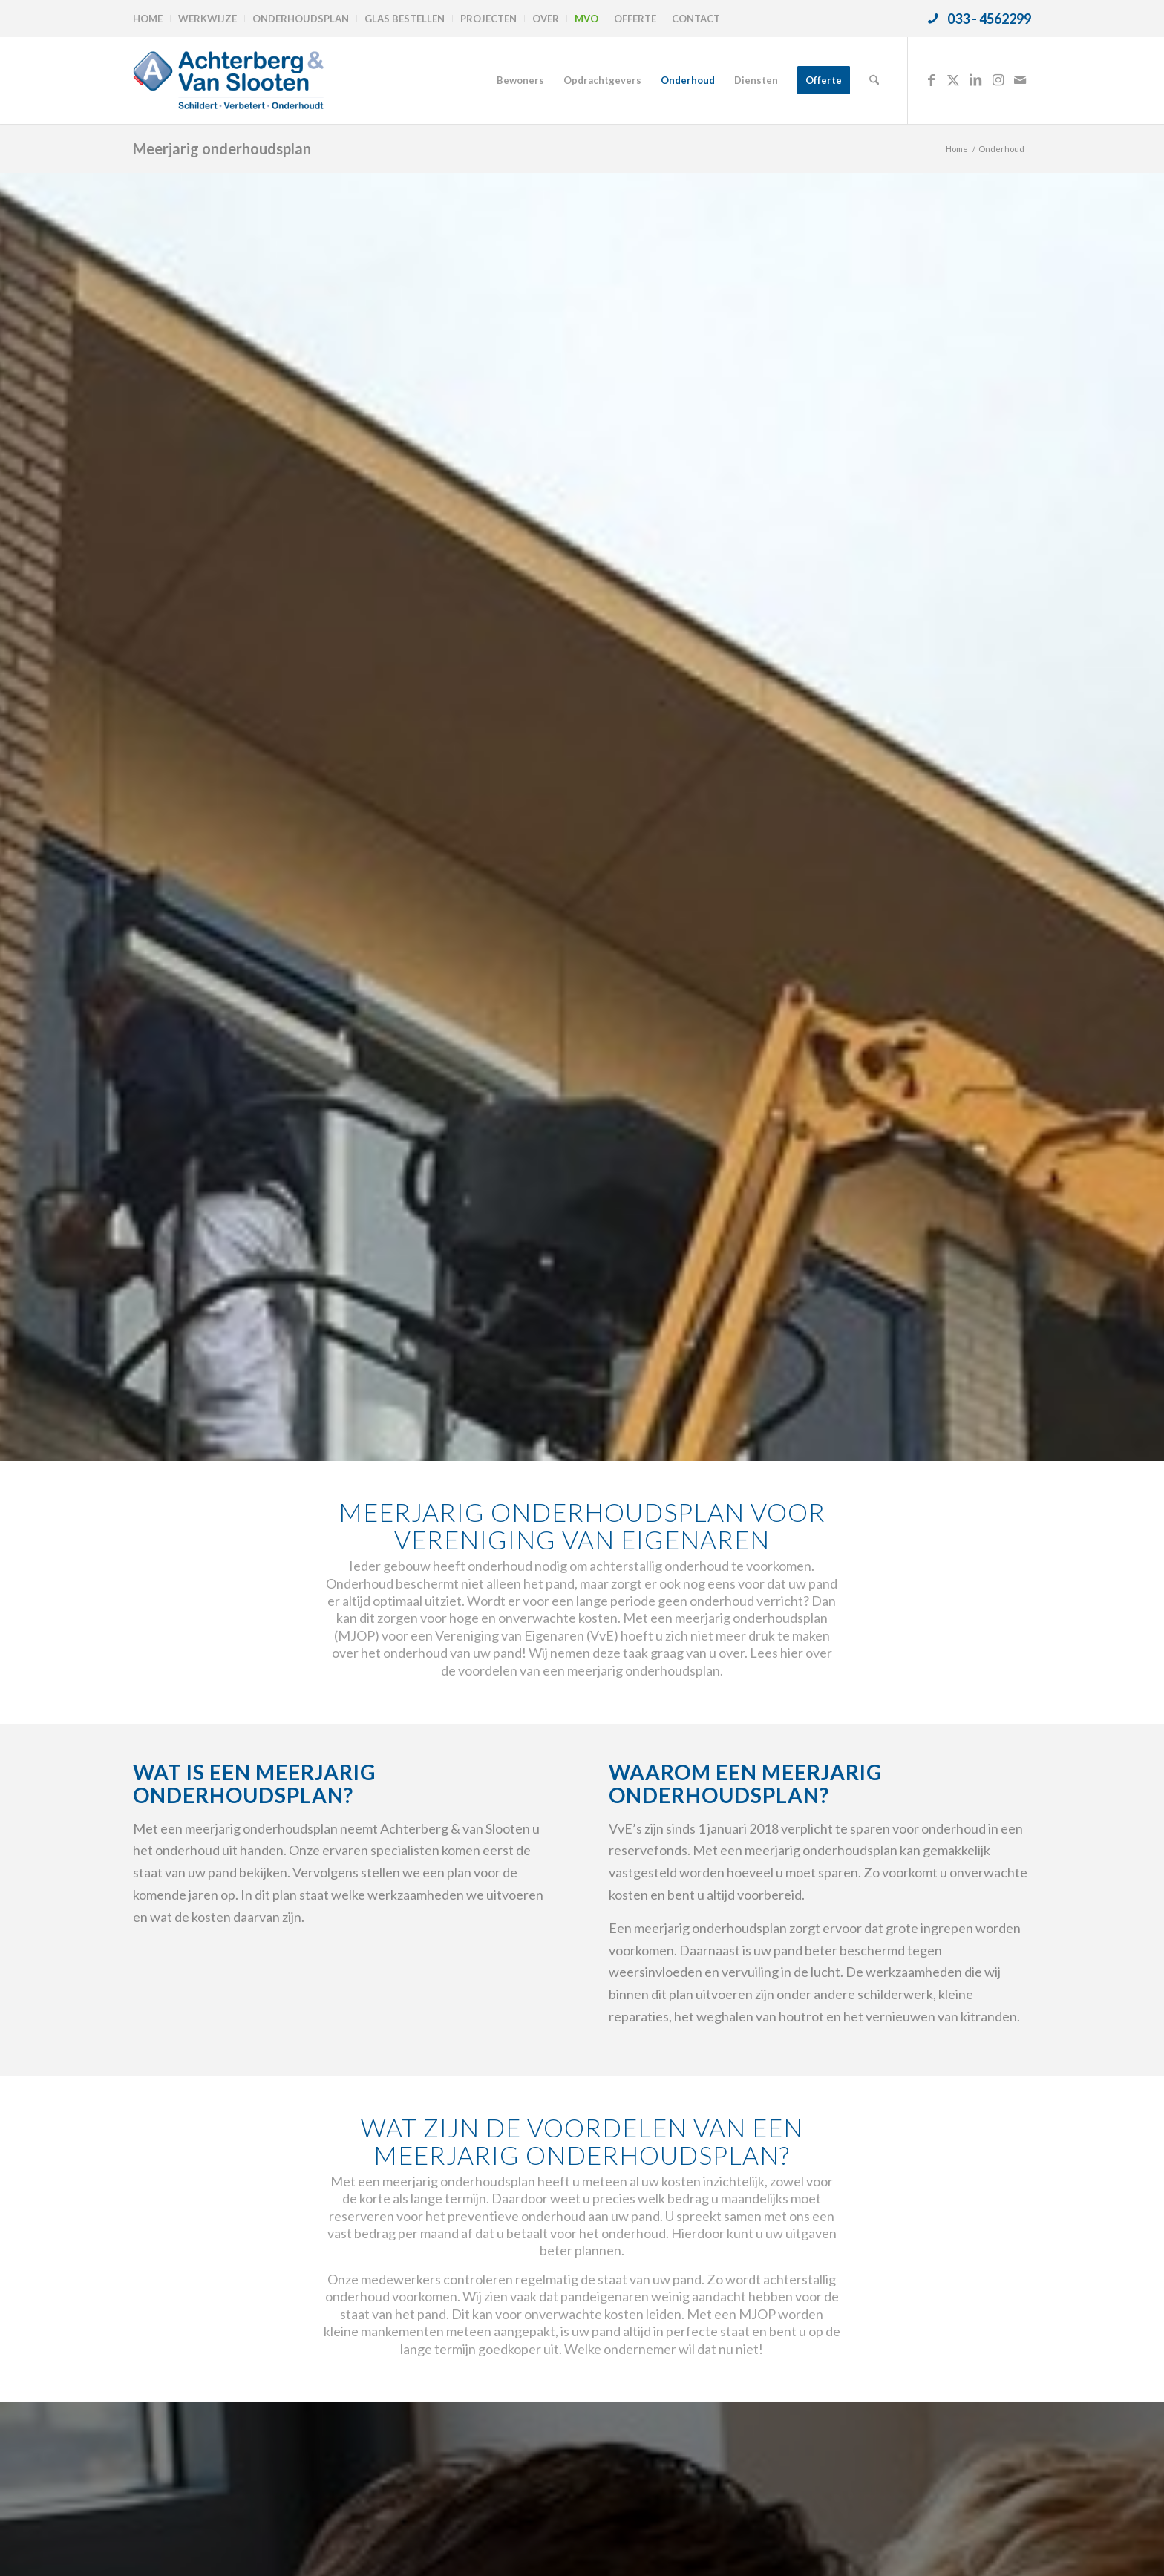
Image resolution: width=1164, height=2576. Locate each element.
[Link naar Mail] (1020, 79)
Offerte (635, 18)
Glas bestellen (404, 18)
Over (545, 18)
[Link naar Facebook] (931, 79)
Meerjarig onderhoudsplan (222, 148)
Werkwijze (207, 18)
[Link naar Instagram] (998, 79)
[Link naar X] (953, 79)
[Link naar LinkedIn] (975, 79)
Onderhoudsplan (300, 18)
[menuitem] (152, 18)
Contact (696, 18)
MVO (586, 18)
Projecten (488, 18)
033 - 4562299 (989, 18)
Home (148, 18)
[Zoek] (874, 80)
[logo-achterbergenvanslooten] (228, 80)
